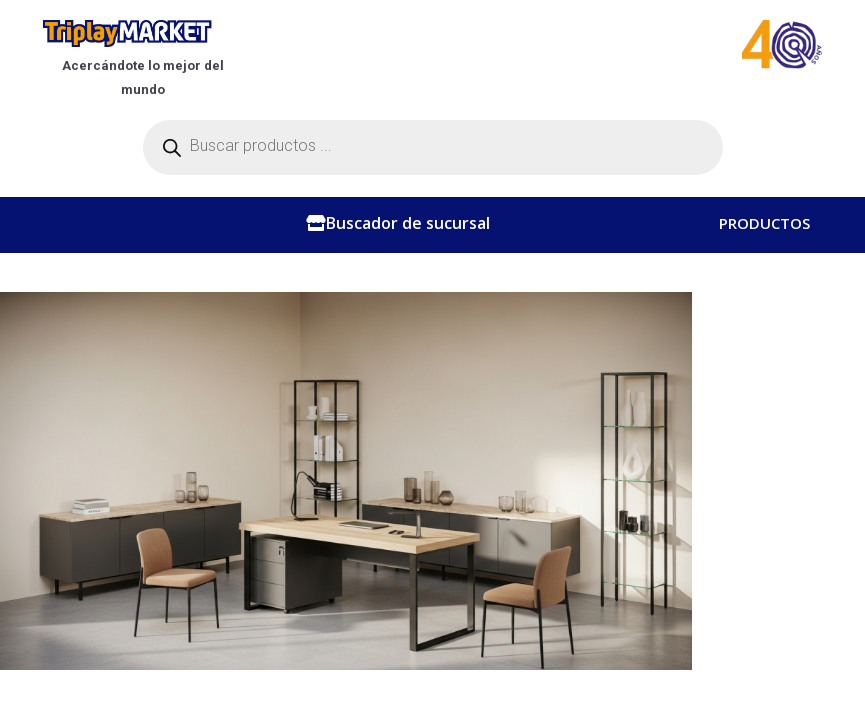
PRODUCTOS (764, 228)
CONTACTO (760, 343)
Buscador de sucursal (408, 223)
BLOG (739, 383)
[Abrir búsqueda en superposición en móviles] (433, 147)
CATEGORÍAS (764, 268)
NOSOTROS (760, 303)
